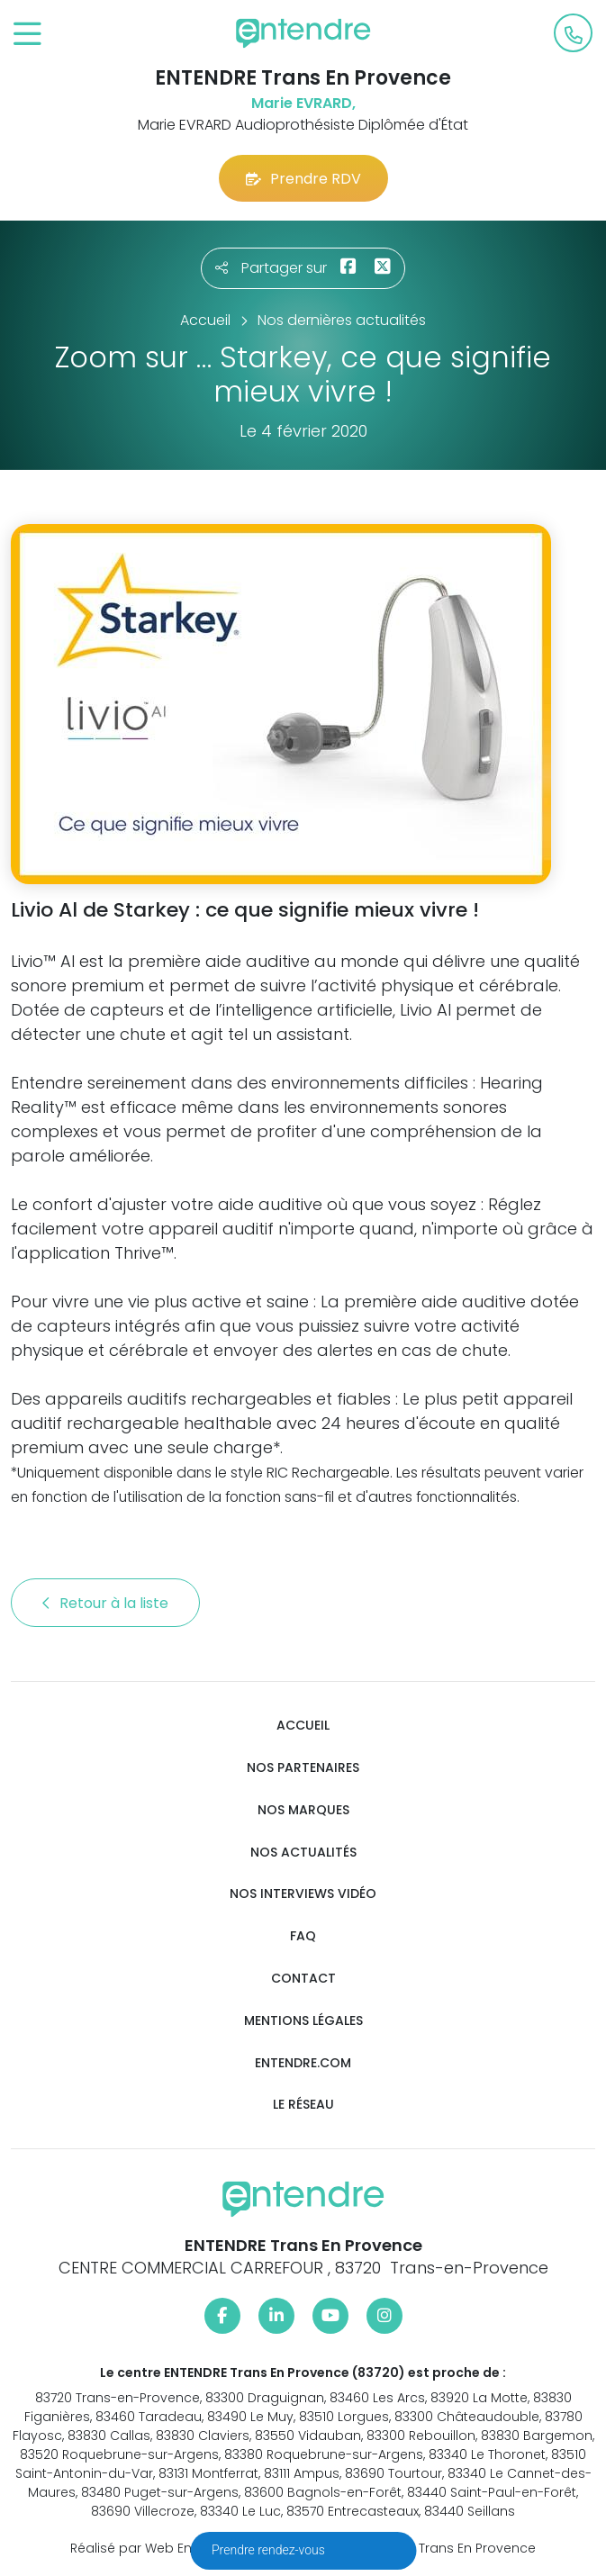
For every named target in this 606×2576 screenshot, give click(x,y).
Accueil (303, 1725)
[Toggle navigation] (27, 34)
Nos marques (303, 1810)
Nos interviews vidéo (303, 1894)
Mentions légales (303, 2021)
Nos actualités (303, 1852)
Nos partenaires (303, 1768)
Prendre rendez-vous (270, 2550)
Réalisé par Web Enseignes (156, 2548)
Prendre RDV (303, 178)
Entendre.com (303, 2063)
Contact (303, 1978)
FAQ (303, 1936)
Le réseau (303, 2104)
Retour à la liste (105, 1603)
